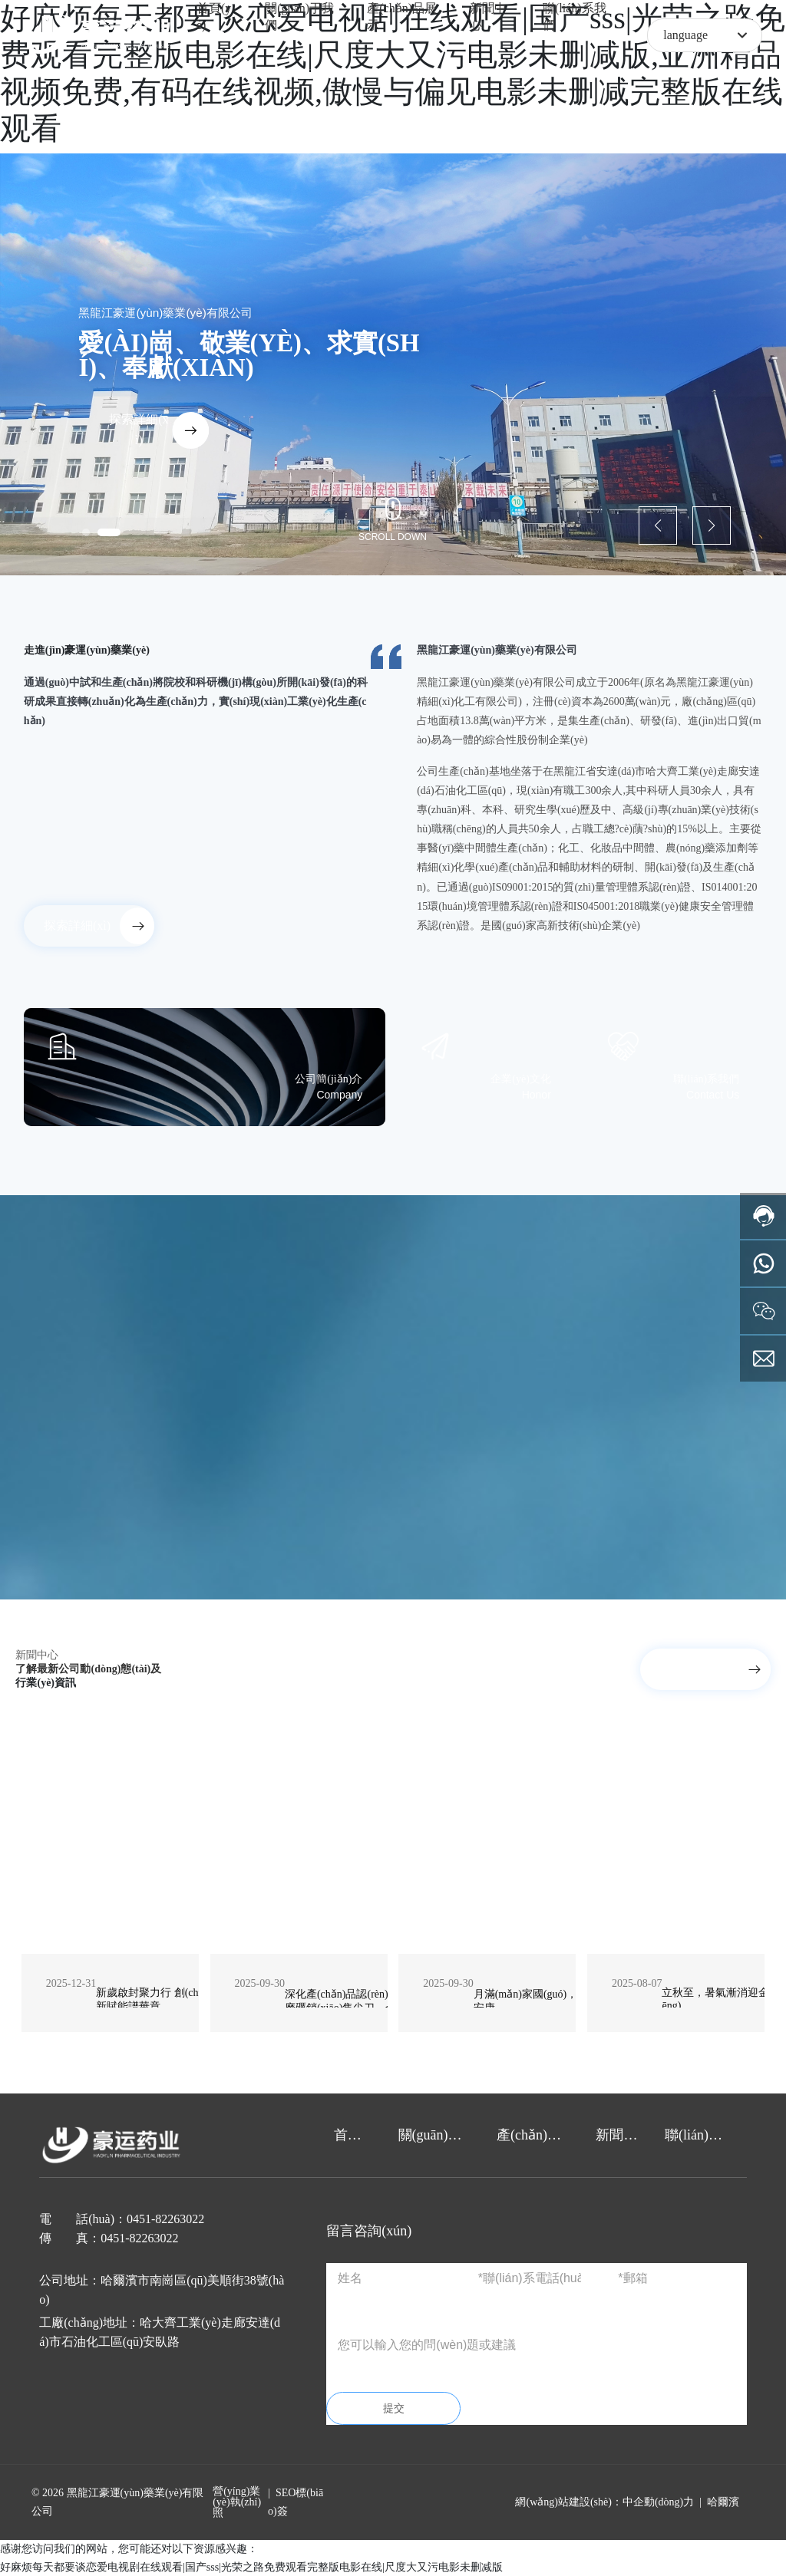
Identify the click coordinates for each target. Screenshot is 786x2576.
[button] (86, 532)
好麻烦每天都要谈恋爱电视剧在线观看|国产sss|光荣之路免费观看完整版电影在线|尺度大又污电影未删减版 (251, 2567)
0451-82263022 (165, 2218)
